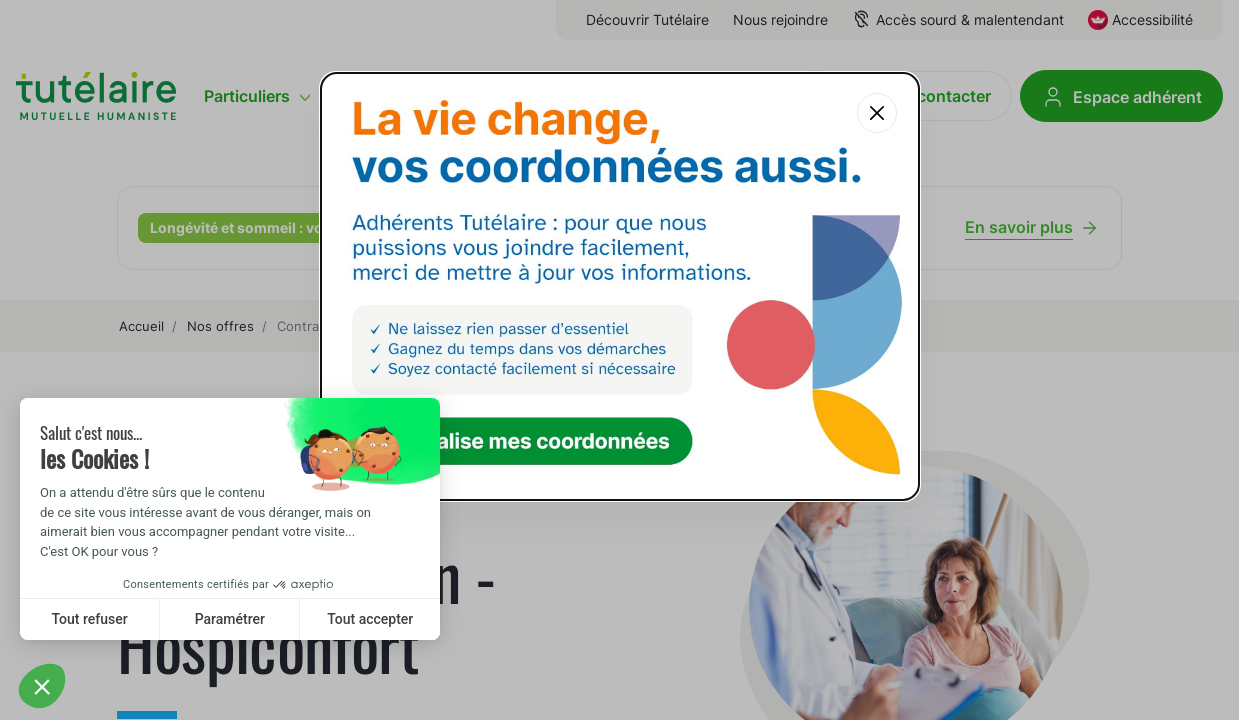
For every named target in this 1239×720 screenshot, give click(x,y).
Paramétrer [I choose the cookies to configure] (230, 619)
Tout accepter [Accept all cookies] (370, 619)
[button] (42, 686)
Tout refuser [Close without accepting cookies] (90, 619)
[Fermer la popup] (877, 113)
